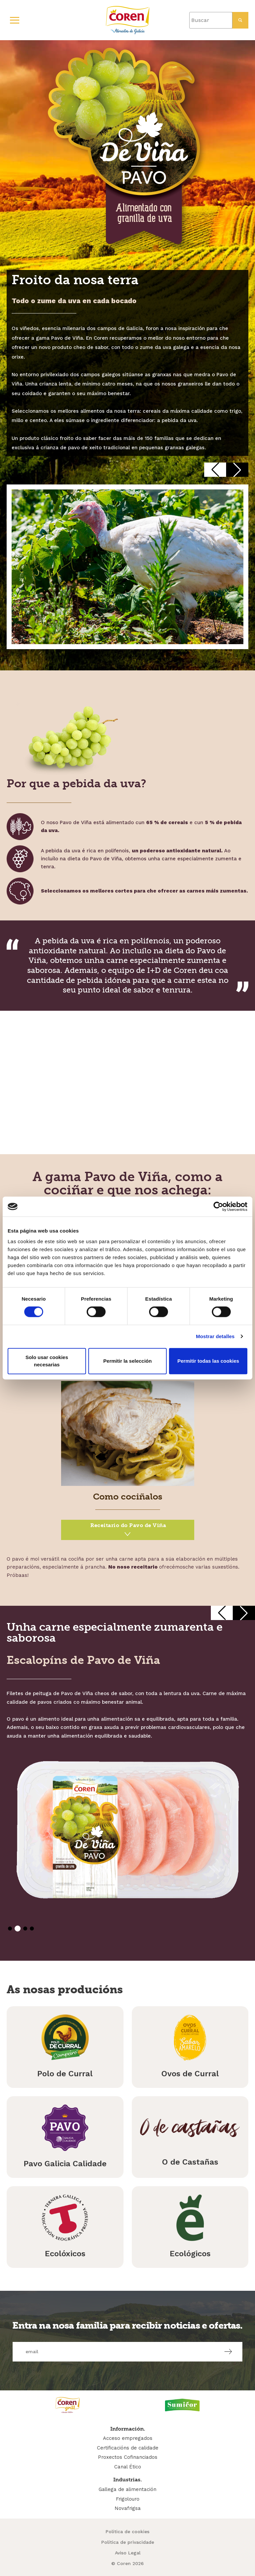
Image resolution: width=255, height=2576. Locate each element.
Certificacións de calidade (127, 2448)
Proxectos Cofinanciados (127, 2457)
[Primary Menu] (14, 20)
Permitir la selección (127, 1361)
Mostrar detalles (215, 1336)
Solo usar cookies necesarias (47, 1360)
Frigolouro (127, 2499)
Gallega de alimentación (127, 2489)
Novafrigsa (128, 2508)
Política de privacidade (127, 2542)
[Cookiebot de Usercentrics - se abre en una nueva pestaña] (218, 1207)
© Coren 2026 (127, 2563)
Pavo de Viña (127, 1530)
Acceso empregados (127, 2438)
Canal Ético (127, 2467)
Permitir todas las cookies (208, 1361)
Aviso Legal (127, 2552)
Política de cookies (127, 2531)
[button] (215, 470)
